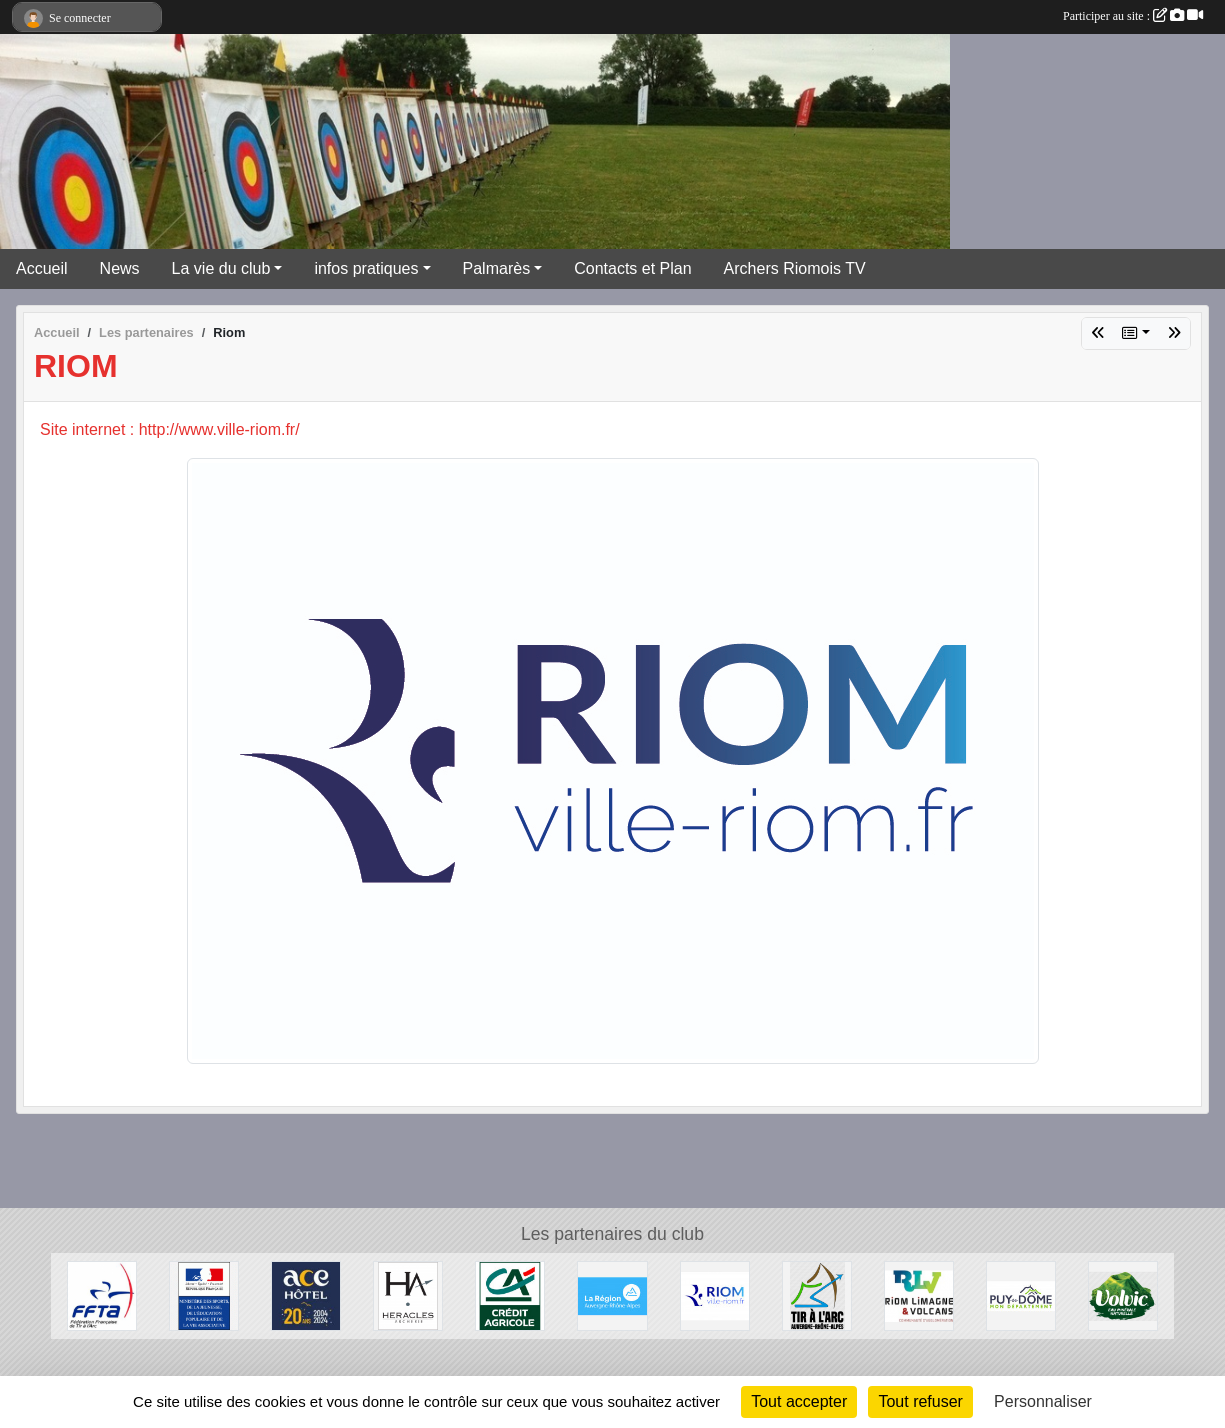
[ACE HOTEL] (306, 1294)
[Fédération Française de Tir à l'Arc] (102, 1294)
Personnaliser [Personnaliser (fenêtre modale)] (1043, 1401)
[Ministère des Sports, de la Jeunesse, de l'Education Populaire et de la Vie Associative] (204, 1294)
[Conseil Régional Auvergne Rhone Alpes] (612, 1294)
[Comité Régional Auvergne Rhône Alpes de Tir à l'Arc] (817, 1294)
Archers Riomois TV (795, 268)
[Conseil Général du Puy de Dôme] (1021, 1294)
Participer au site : (1133, 16)
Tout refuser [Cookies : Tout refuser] (920, 1401)
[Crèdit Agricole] (510, 1294)
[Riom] (715, 1294)
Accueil (42, 268)
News (120, 268)
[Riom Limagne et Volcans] (919, 1294)
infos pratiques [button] (366, 268)
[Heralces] (408, 1294)
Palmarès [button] (497, 268)
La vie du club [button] (221, 268)
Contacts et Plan (632, 268)
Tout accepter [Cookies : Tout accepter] (799, 1401)
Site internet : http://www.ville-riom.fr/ (170, 429)
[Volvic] (1123, 1294)
